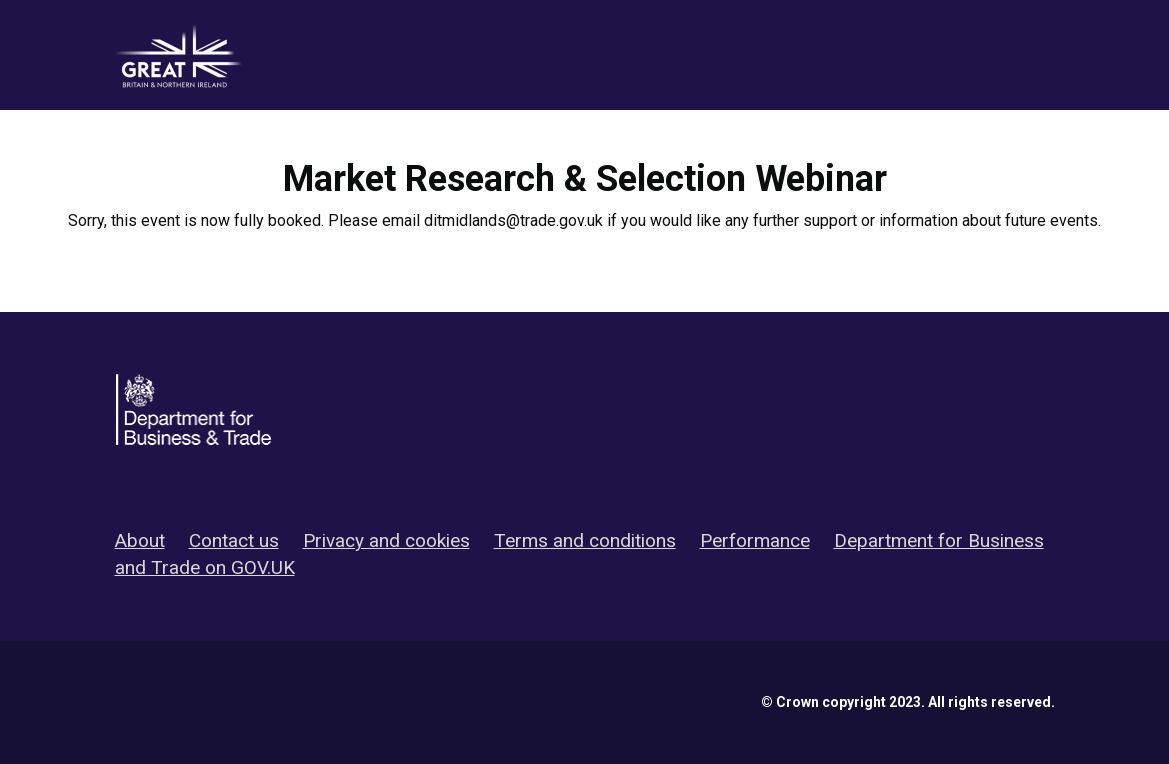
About (140, 540)
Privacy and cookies (386, 540)
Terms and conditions (585, 540)
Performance (755, 540)
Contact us (234, 540)
